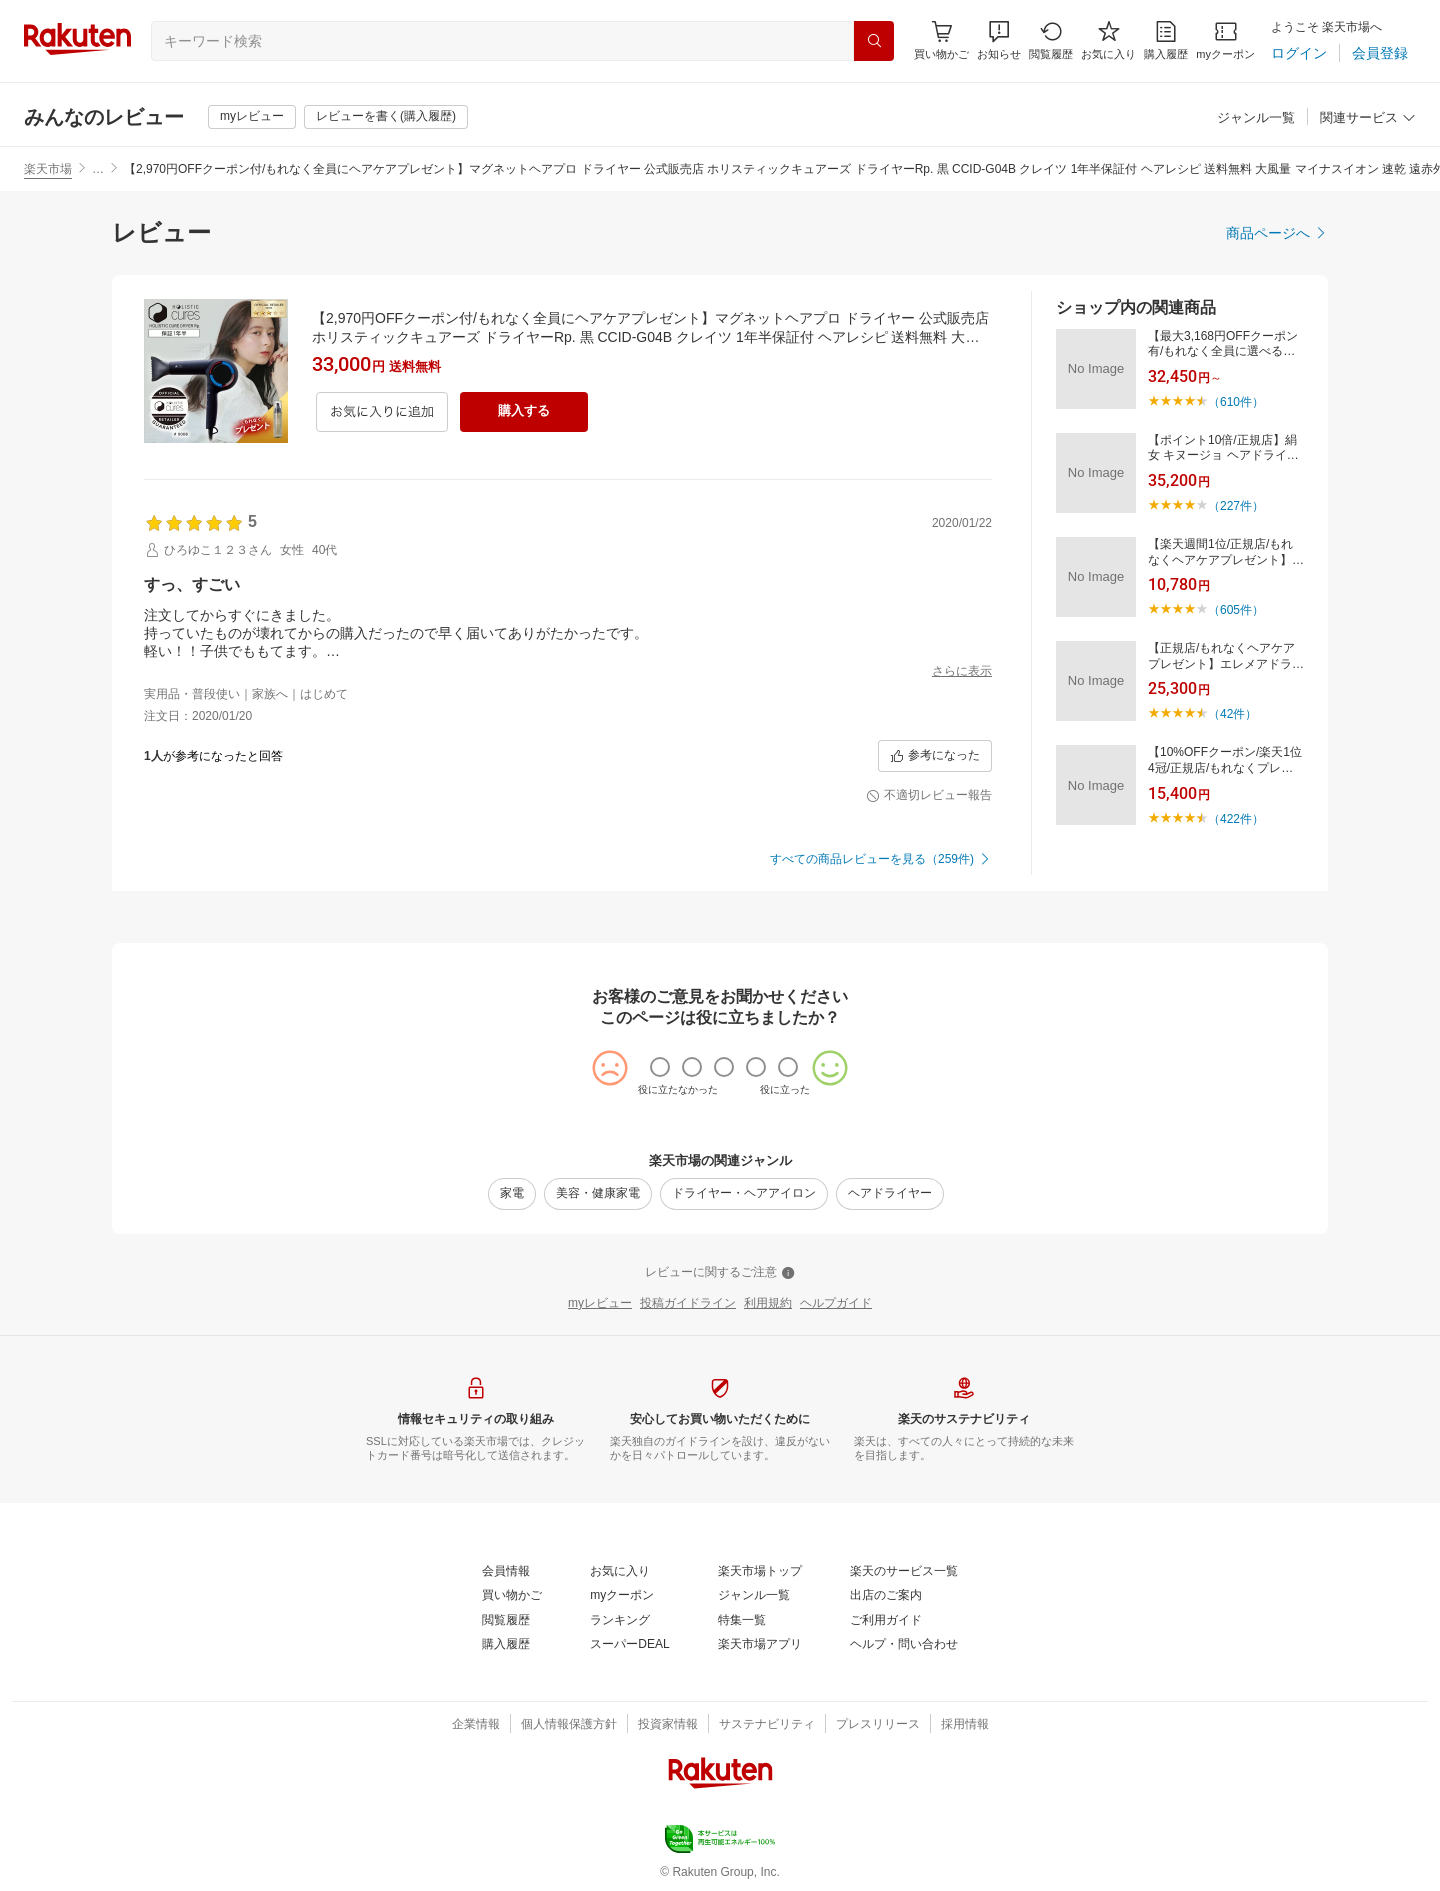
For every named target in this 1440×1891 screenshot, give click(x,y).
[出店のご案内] (886, 1596)
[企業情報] (476, 1725)
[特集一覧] (742, 1621)
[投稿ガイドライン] (688, 1304)
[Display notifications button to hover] (941, 40)
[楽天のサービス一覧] (904, 1572)
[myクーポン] (1225, 40)
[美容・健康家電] (598, 1194)
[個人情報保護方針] (569, 1725)
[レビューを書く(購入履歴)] (386, 117)
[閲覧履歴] (1051, 40)
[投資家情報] (668, 1725)
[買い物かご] (512, 1596)
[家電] (512, 1194)
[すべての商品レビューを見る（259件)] (881, 860)
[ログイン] (1299, 53)
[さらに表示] (962, 672)
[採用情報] (965, 1725)
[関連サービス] (1368, 118)
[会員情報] (506, 1572)
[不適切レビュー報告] (929, 796)
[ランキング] (620, 1621)
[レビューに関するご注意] (720, 1273)
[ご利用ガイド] (886, 1621)
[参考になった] (935, 756)
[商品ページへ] (1277, 233)
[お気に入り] (1108, 40)
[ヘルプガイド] (836, 1304)
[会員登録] (1380, 53)
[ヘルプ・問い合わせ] (904, 1645)
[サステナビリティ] (767, 1725)
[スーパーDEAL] (629, 1645)
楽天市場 (48, 169)
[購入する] (524, 412)
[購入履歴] (1166, 40)
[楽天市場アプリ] (760, 1645)
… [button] (98, 169)
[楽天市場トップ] (760, 1572)
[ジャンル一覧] (1256, 118)
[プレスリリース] (878, 1725)
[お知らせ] (999, 40)
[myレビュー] (252, 117)
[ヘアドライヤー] (890, 1194)
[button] (999, 40)
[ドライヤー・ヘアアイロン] (744, 1194)
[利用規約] (768, 1304)
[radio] (660, 1067)
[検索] (874, 41)
